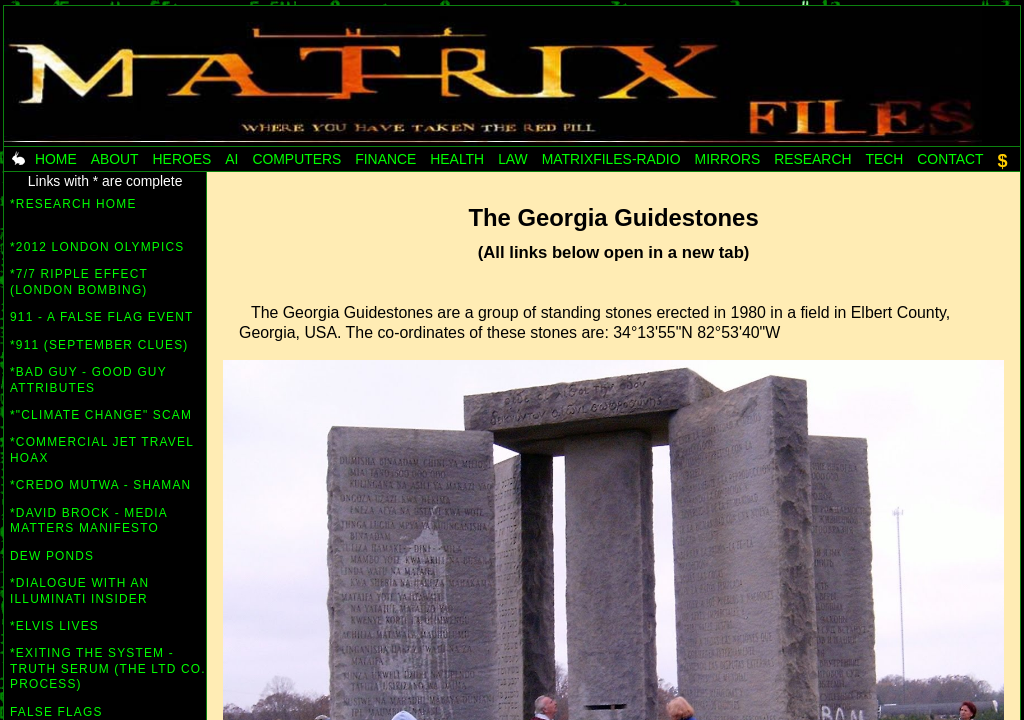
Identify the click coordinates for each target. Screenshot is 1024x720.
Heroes (182, 159)
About (115, 159)
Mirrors (728, 159)
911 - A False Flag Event (101, 317)
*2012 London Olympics (97, 247)
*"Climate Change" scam (101, 415)
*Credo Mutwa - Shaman (100, 485)
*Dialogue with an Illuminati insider (79, 591)
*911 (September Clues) (99, 345)
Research (812, 159)
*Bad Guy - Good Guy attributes (88, 380)
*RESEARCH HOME (73, 212)
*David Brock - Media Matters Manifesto (88, 521)
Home (56, 159)
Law (513, 159)
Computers (296, 159)
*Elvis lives (54, 626)
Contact (950, 159)
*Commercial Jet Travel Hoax (101, 450)
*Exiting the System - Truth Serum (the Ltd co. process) (108, 668)
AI (231, 159)
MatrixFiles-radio (611, 159)
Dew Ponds (52, 556)
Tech (884, 159)
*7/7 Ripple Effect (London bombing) (79, 282)
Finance (385, 159)
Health (457, 159)
